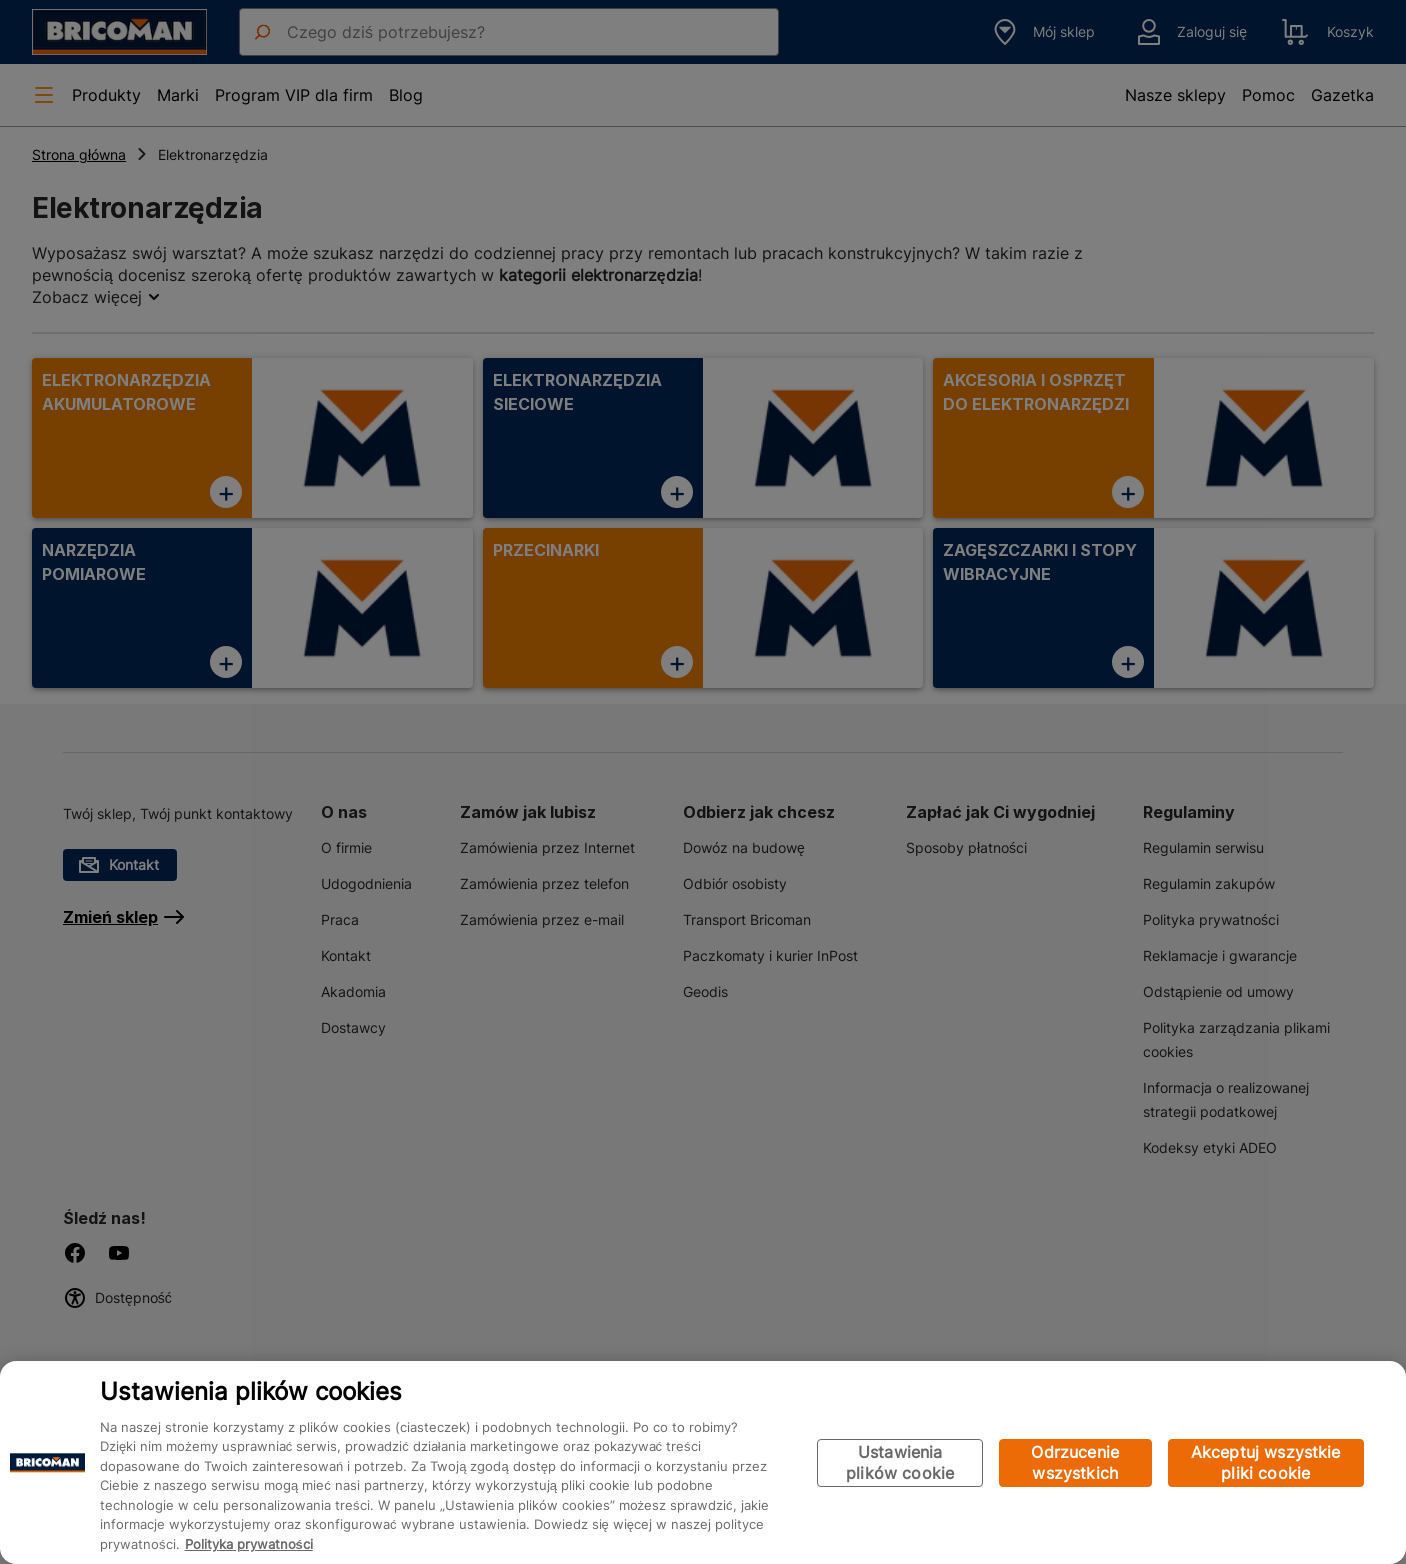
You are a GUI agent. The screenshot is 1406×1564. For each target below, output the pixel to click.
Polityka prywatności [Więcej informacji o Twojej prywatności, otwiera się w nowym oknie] (249, 1544)
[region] (703, 1462)
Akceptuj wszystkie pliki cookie (1266, 1462)
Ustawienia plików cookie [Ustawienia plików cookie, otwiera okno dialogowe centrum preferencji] (900, 1462)
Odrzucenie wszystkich (1075, 1462)
